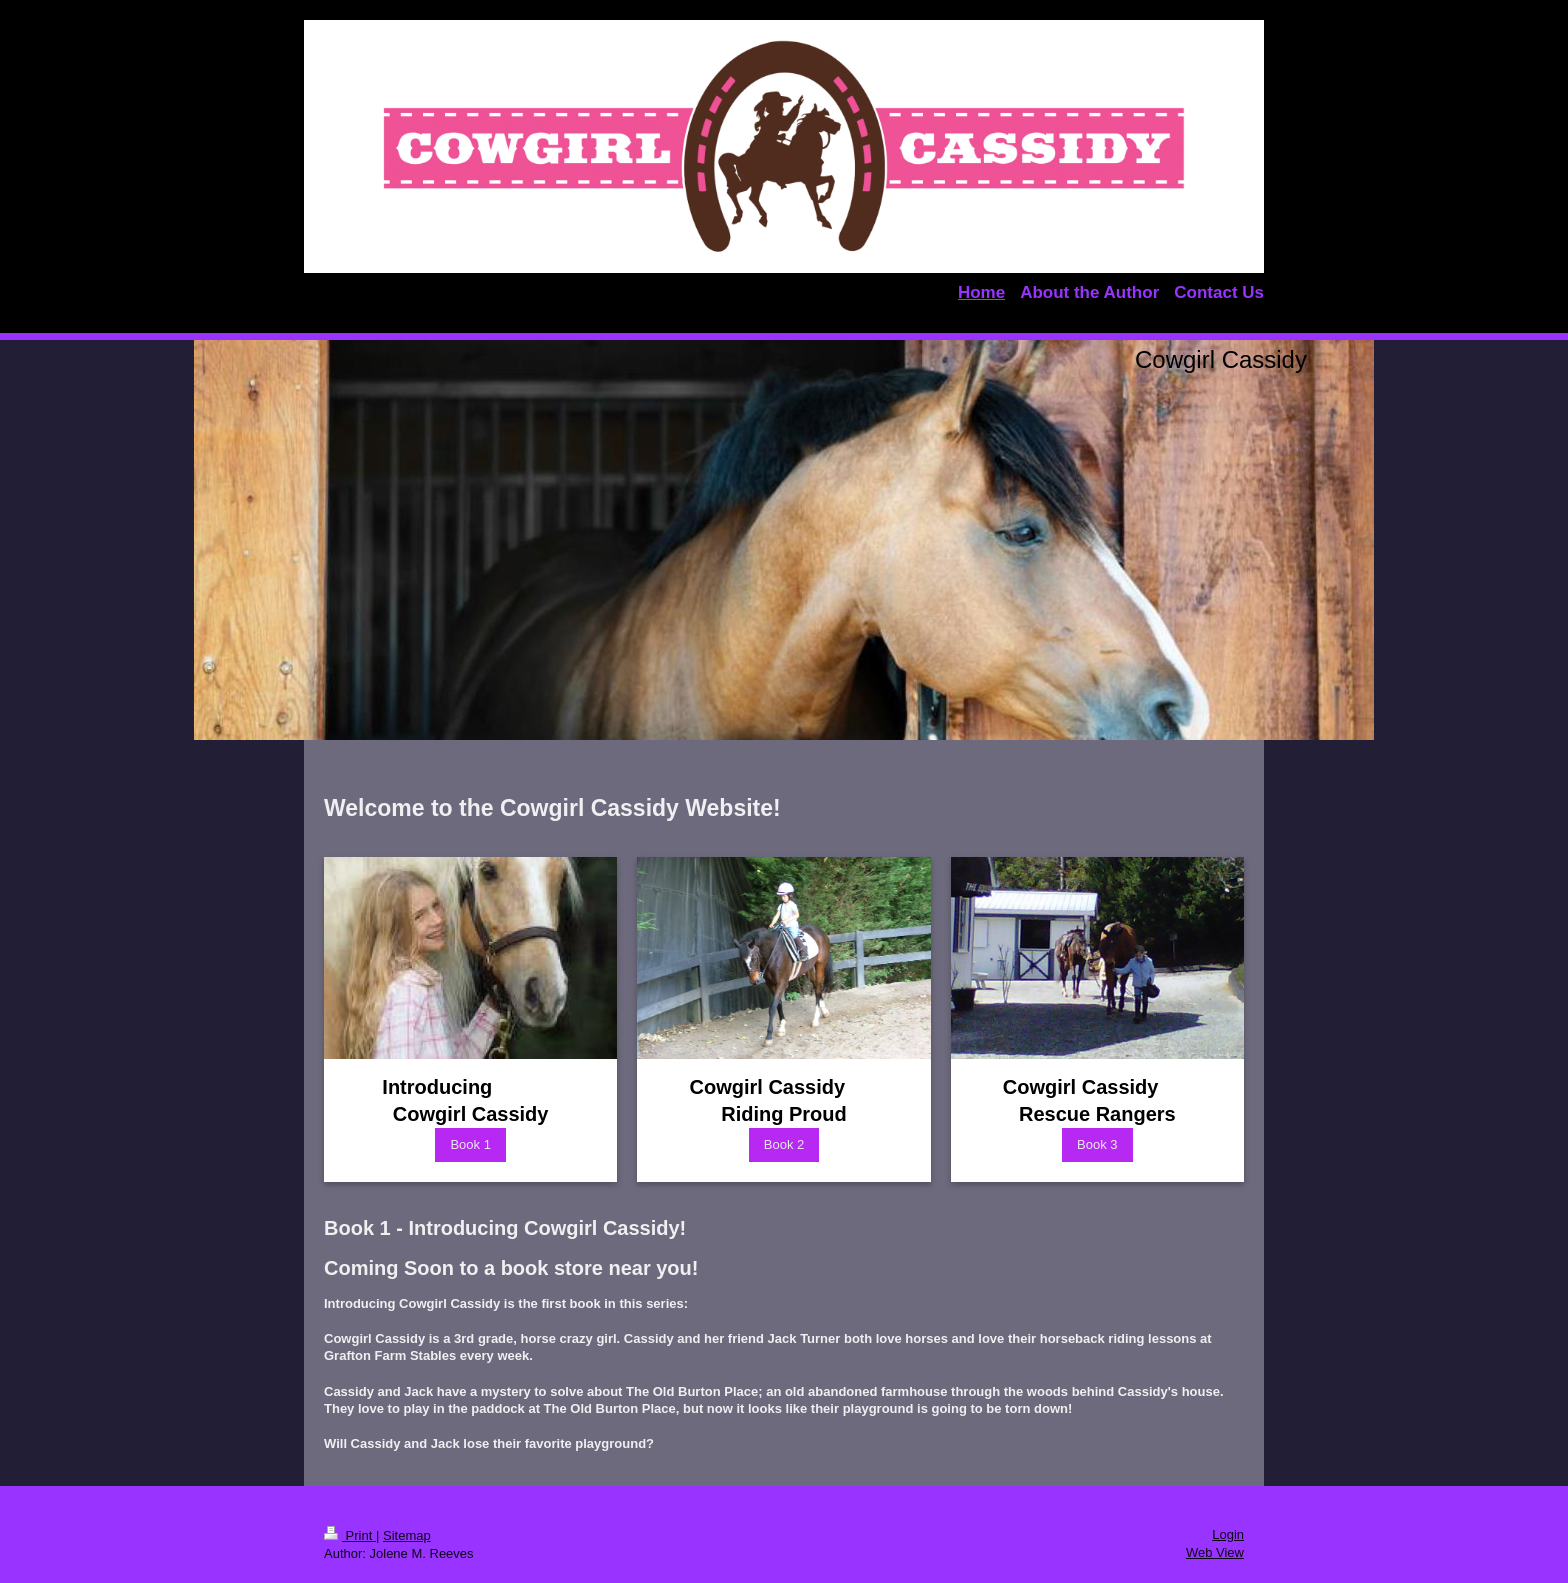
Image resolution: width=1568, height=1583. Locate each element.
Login (1228, 1534)
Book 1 (470, 1144)
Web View (1215, 1552)
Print (350, 1535)
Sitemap (407, 1535)
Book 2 (784, 1144)
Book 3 (1097, 1144)
